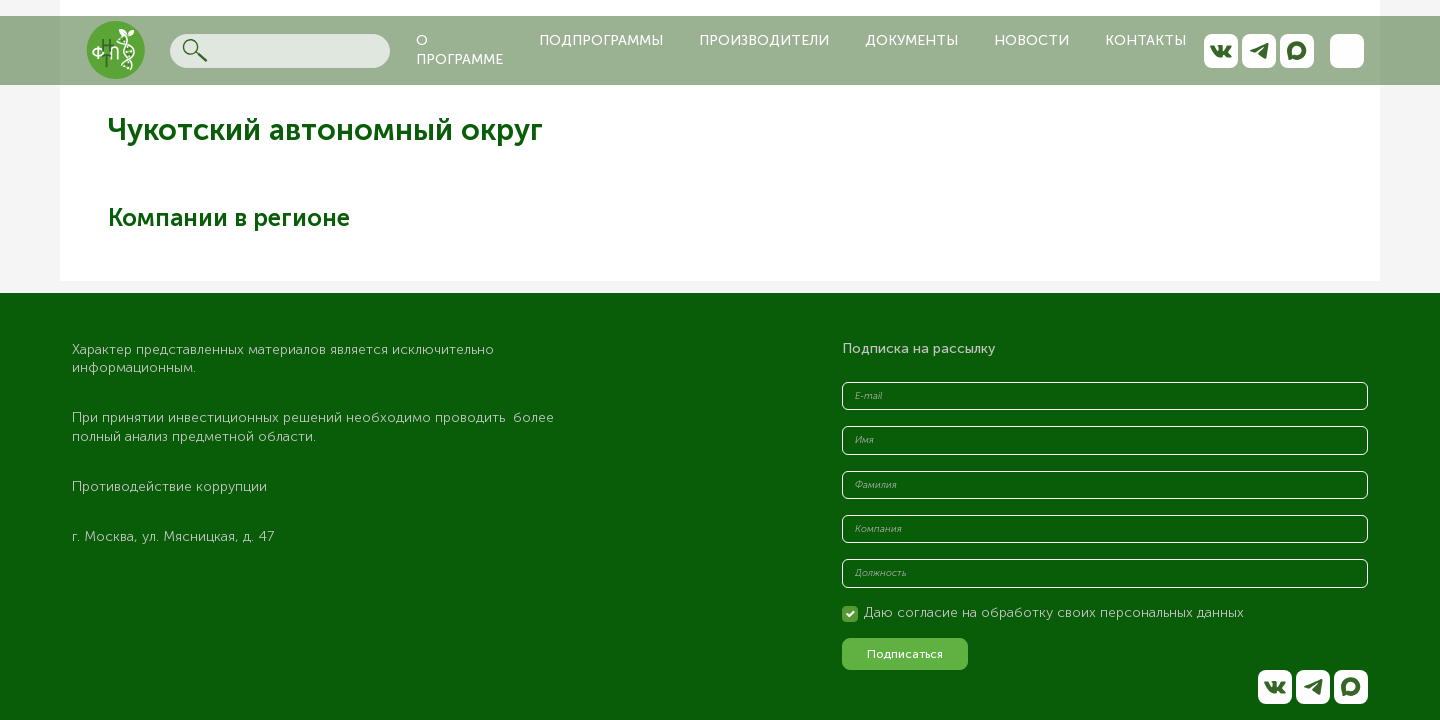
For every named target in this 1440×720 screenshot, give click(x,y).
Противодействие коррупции (169, 486)
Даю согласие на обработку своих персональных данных (1054, 612)
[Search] (280, 51)
